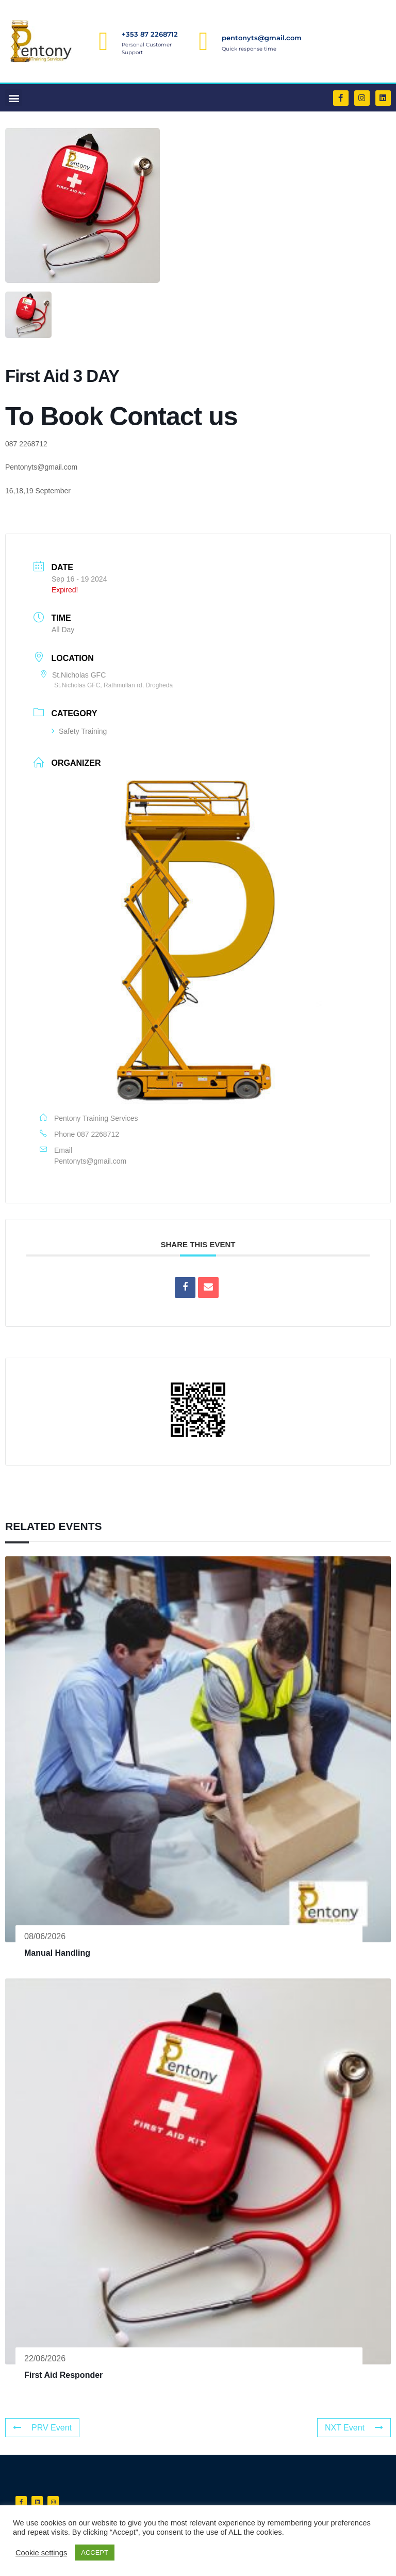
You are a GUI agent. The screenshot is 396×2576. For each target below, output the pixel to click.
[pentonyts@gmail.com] (204, 41)
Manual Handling (57, 1953)
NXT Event (354, 2427)
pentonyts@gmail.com (262, 38)
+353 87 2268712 (150, 34)
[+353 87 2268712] (104, 41)
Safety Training (79, 731)
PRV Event (42, 2427)
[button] (13, 97)
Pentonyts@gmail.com (90, 1161)
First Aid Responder (63, 2375)
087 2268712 (98, 1134)
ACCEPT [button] (94, 2552)
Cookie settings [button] (41, 2553)
